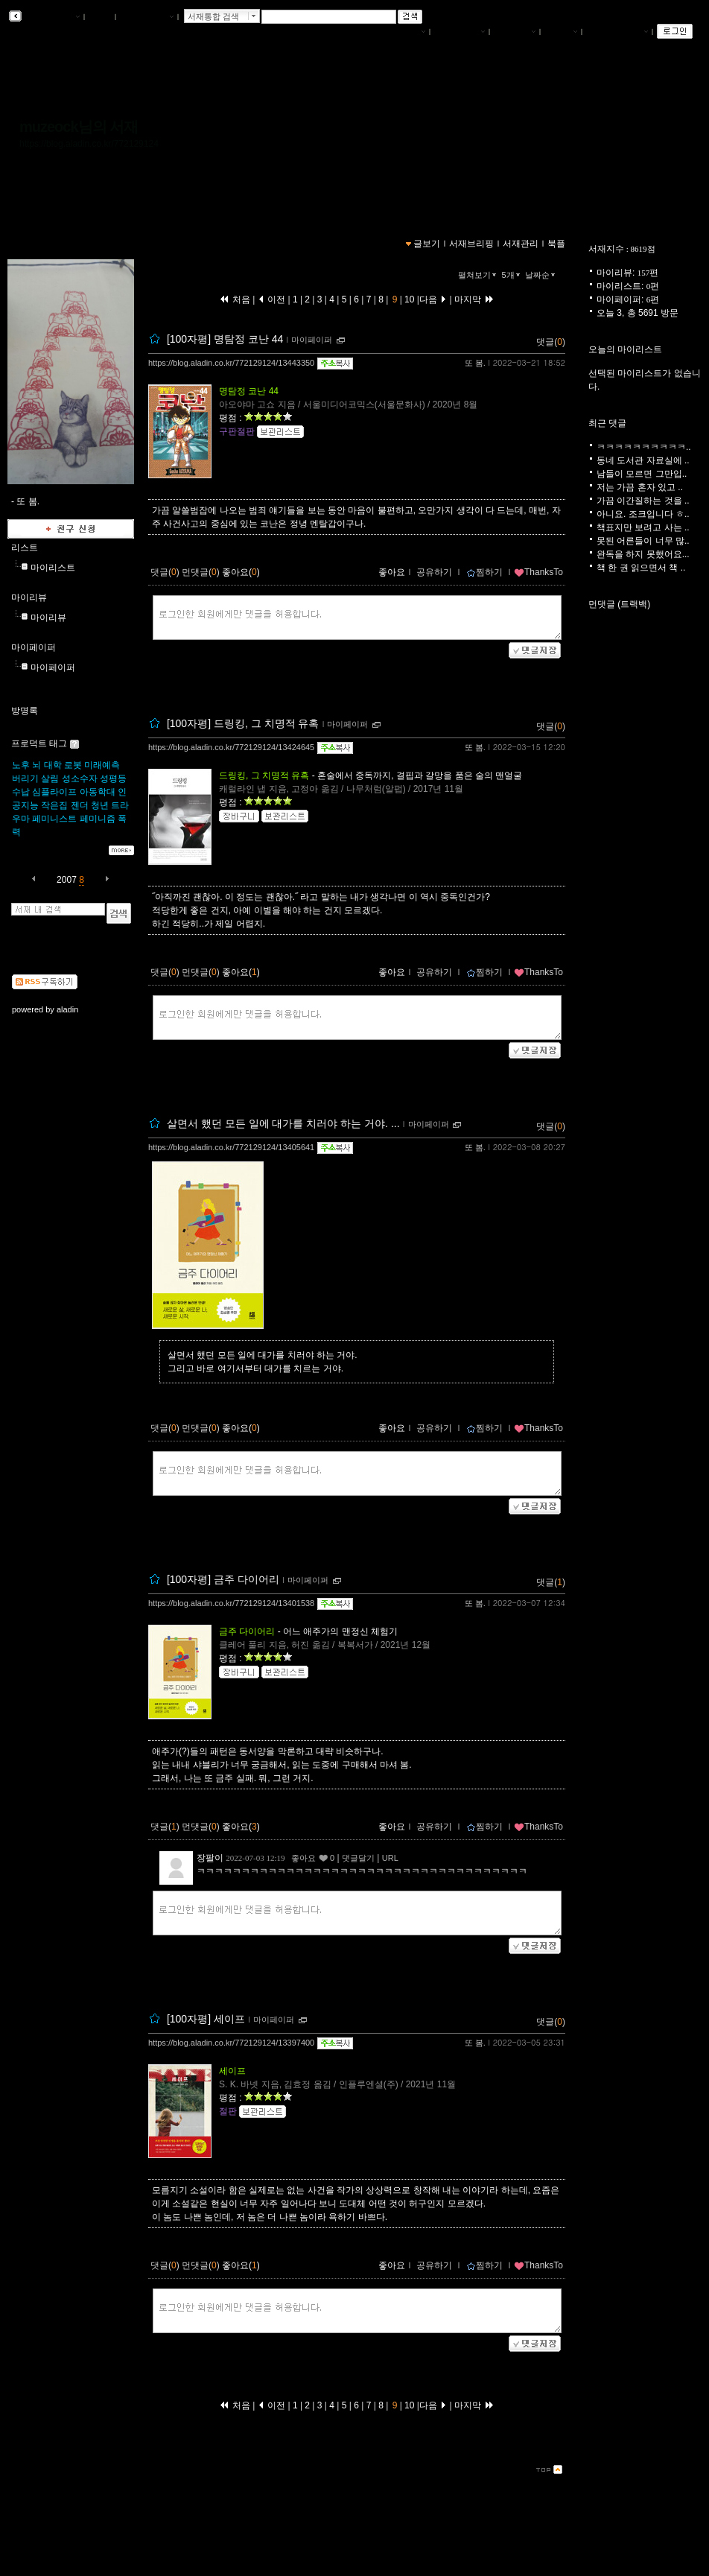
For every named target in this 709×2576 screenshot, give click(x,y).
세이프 (232, 2071)
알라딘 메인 (146, 17)
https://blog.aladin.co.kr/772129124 (89, 144)
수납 (21, 792)
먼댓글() (201, 572)
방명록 (24, 710)
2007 (67, 880)
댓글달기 (358, 1857)
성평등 (113, 778)
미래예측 (102, 765)
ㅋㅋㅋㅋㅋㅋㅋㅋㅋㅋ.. (644, 447)
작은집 (54, 805)
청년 (100, 805)
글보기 (426, 243)
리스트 (24, 547)
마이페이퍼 (33, 647)
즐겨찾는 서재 (617, 32)
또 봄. (475, 362)
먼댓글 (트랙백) (619, 604)
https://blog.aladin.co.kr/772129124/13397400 (231, 2042)
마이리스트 (53, 567)
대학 (53, 765)
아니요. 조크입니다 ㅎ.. (643, 514)
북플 (100, 17)
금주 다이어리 (247, 1631)
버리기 (25, 778)
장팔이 (210, 1858)
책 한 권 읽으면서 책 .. (641, 567)
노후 (21, 765)
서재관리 (514, 32)
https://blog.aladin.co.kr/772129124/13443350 (231, 362)
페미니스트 (54, 818)
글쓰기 (560, 32)
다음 (433, 299)
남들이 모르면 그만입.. (642, 474)
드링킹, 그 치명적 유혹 (264, 775)
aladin (67, 1009)
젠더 (80, 805)
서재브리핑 (459, 32)
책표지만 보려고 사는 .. (643, 527)
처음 (234, 299)
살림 (50, 778)
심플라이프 (54, 792)
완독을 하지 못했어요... (643, 554)
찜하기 (484, 572)
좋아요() (241, 572)
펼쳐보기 (478, 274)
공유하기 (434, 572)
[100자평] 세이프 (206, 2019)
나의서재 (404, 32)
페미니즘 (97, 818)
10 (409, 299)
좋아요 (391, 572)
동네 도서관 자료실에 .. (643, 460)
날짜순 (541, 274)
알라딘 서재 (52, 17)
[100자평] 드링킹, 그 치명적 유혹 (243, 723)
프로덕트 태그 (39, 743)
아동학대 (97, 792)
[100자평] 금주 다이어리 (223, 1579)
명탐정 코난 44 (249, 391)
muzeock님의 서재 (78, 126)
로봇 (73, 765)
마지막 (474, 299)
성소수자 (80, 778)
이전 (271, 299)
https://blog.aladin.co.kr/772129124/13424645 (231, 747)
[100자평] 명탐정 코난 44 (225, 339)
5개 (512, 274)
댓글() (550, 342)
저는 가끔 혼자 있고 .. (640, 487)
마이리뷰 (29, 597)
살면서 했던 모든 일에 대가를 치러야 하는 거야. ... (283, 1123)
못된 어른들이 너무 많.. (643, 541)
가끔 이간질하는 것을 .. (643, 500)
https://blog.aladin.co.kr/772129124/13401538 (231, 1603)
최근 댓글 (607, 423)
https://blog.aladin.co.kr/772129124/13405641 (231, 1147)
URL (390, 1857)
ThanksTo (538, 572)
